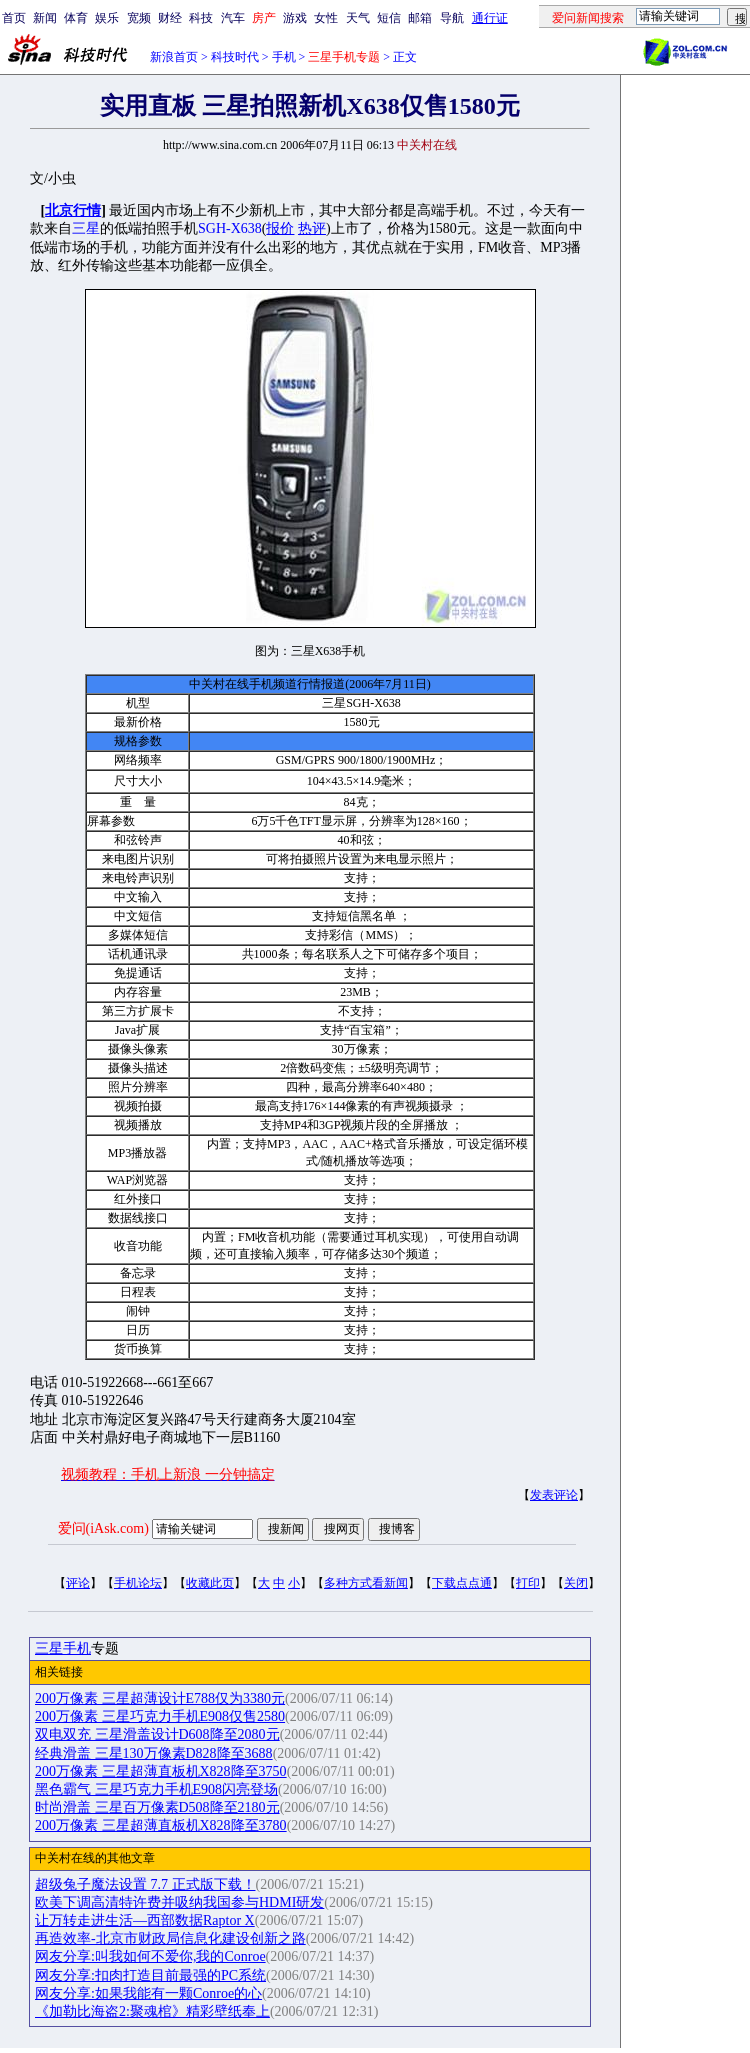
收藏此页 (210, 1583)
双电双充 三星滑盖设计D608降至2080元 (157, 1734)
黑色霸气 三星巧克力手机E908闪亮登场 (156, 1789)
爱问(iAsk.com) (103, 1528)
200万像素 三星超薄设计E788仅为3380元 (160, 1698)
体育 (76, 18)
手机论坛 (138, 1583)
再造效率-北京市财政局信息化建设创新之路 (170, 1938)
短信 (389, 18)
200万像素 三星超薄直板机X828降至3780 (161, 1825)
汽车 (233, 18)
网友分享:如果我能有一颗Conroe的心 (148, 1993)
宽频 (139, 18)
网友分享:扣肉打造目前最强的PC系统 (150, 1975)
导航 (452, 18)
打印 (528, 1583)
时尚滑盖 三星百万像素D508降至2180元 (157, 1807)
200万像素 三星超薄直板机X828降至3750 (161, 1771)
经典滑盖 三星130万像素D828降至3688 (154, 1753)
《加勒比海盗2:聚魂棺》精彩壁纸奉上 (152, 2011)
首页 (14, 18)
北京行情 (73, 210)
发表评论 (554, 1495)
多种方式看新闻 (366, 1583)
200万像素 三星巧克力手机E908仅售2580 (160, 1716)
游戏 (295, 18)
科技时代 (235, 57)
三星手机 (63, 1648)
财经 (170, 18)
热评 (312, 228)
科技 (201, 18)
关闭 (576, 1583)
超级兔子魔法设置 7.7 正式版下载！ (145, 1884)
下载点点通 (462, 1583)
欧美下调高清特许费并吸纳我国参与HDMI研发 (179, 1902)
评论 (78, 1583)
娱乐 (107, 18)
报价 (280, 228)
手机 (284, 57)
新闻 (45, 18)
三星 (86, 228)
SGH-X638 (230, 228)
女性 (326, 18)
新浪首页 (174, 57)
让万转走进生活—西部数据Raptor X (145, 1920)
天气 (358, 18)
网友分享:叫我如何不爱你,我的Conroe (150, 1956)
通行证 (490, 18)
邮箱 (420, 18)
